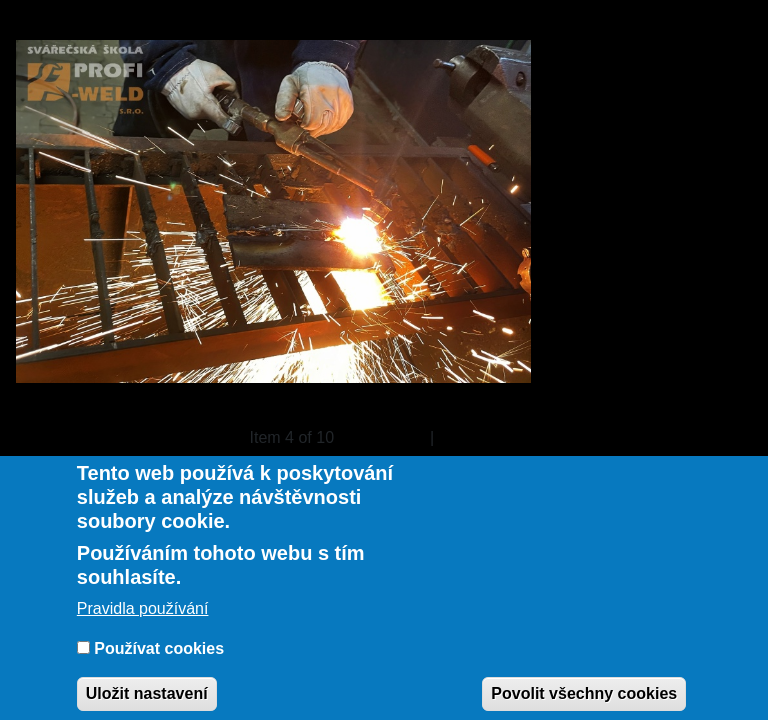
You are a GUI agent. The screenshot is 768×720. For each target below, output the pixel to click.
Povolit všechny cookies (584, 699)
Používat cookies (159, 654)
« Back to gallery (75, 437)
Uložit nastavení (147, 699)
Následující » (485, 437)
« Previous (388, 437)
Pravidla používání (143, 614)
